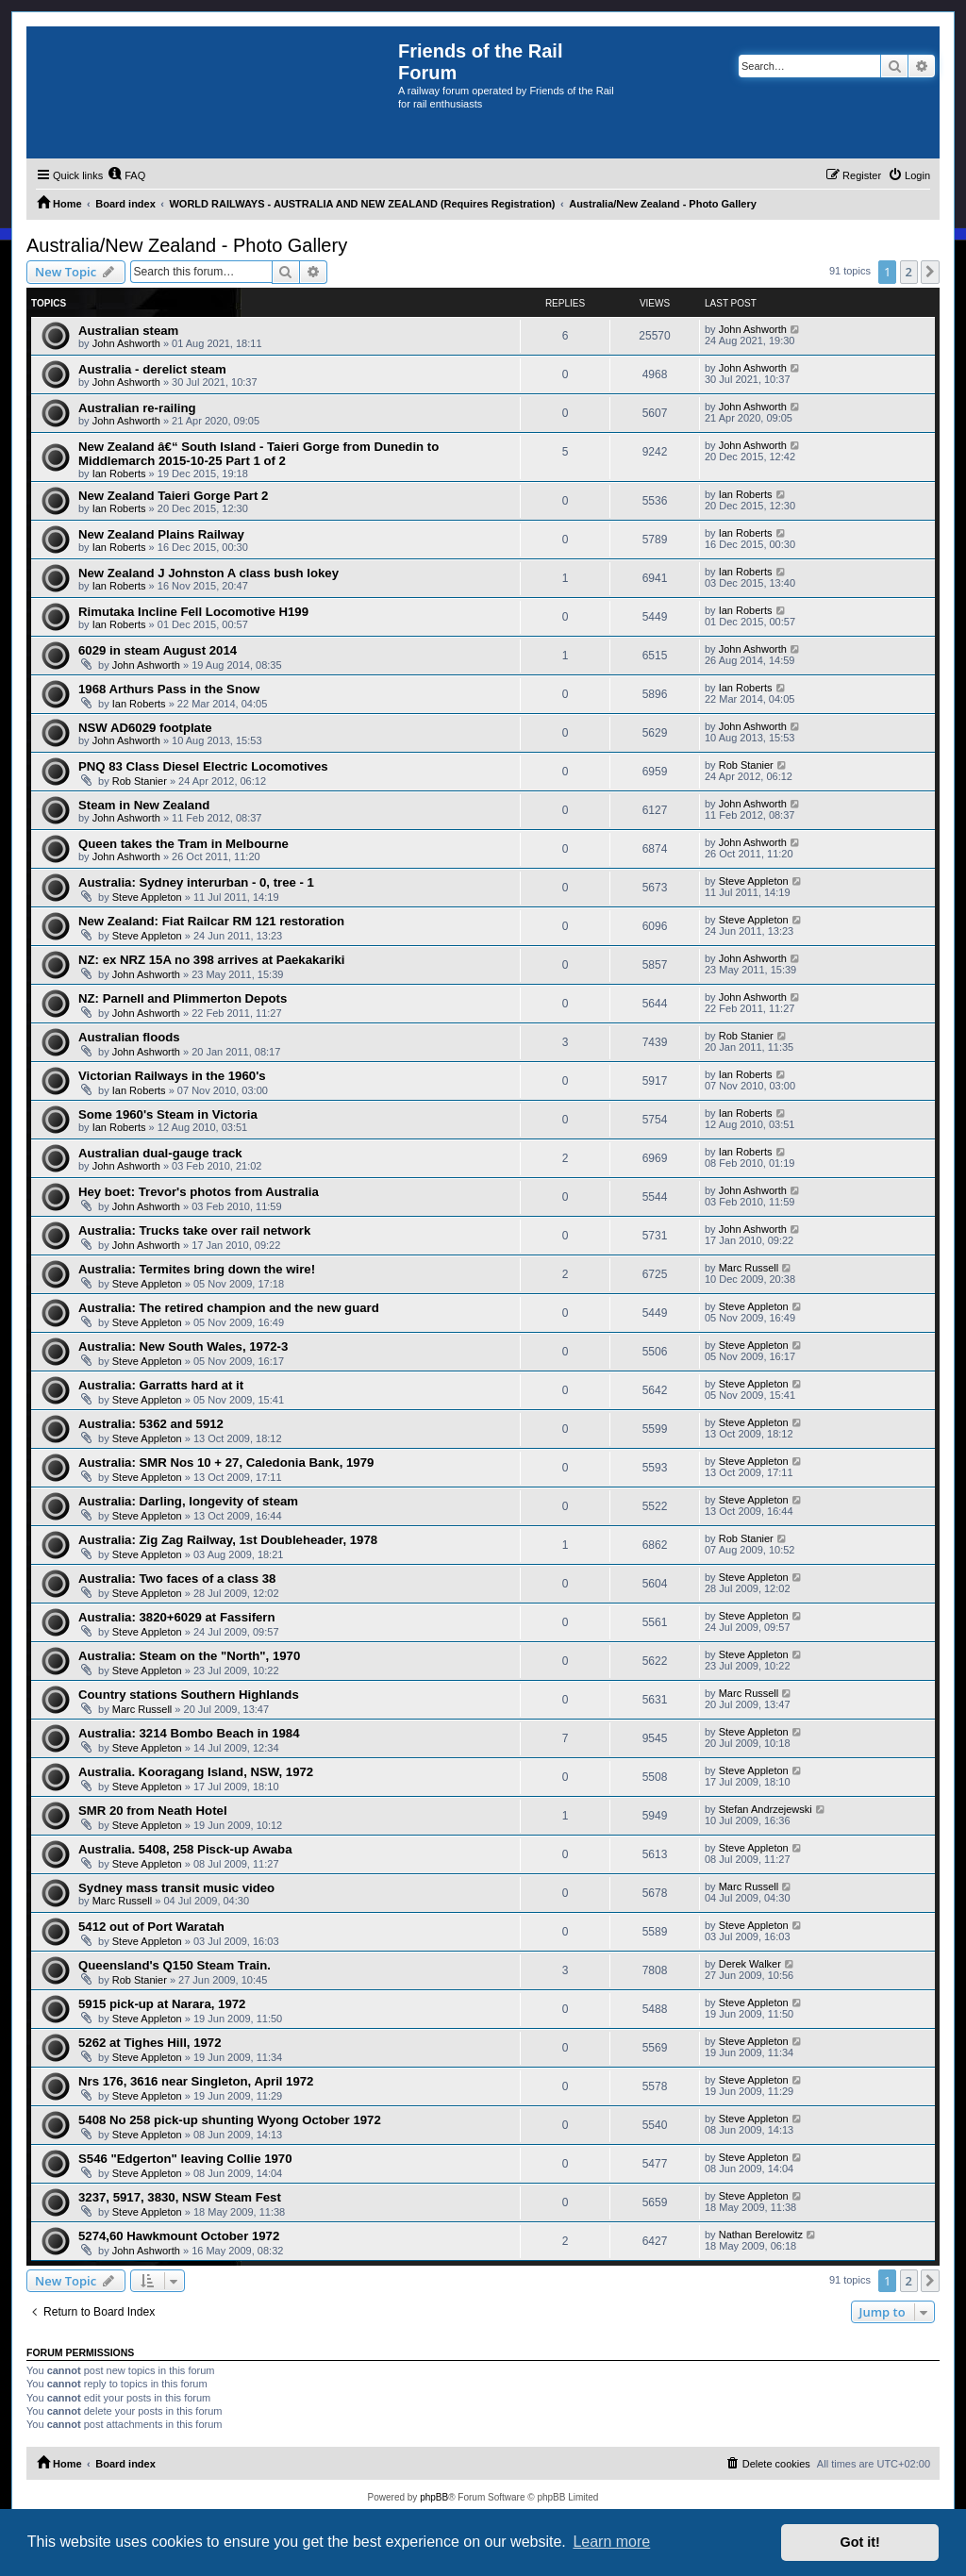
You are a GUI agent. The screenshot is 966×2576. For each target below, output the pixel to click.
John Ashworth (126, 343)
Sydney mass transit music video (176, 1888)
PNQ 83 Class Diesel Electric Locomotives (203, 766)
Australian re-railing (137, 408)
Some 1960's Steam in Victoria (168, 1114)
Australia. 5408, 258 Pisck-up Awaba (185, 1849)
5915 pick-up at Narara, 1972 (161, 2004)
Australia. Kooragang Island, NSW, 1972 (195, 1772)
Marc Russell (749, 1267)
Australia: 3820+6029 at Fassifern (176, 1617)
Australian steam (128, 331)
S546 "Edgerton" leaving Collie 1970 (185, 2159)
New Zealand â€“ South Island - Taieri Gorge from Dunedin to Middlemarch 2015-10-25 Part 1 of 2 (258, 454)
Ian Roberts (119, 473)
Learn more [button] (611, 2542)
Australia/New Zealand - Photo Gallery (186, 245)
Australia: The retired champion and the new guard (228, 1308)
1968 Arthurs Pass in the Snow (168, 689)
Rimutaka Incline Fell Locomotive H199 (193, 612)
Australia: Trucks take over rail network (194, 1230)
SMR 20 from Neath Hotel (152, 1810)
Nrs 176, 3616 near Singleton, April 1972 (195, 2081)
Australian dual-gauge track (160, 1153)
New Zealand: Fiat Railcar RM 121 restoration (211, 921)
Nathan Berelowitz (761, 2234)
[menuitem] (126, 175)
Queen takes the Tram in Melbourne (183, 844)
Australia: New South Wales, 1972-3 (183, 1346)
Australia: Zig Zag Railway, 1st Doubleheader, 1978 (227, 1540)
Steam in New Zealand (143, 805)
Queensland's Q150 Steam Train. (174, 1965)
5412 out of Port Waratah (151, 1927)
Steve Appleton (147, 897)
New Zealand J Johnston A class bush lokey (208, 573)
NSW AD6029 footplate (145, 728)
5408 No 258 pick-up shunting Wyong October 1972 (229, 2120)
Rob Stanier (139, 781)
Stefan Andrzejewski (765, 1809)
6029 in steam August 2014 (157, 650)
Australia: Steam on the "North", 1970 (189, 1656)
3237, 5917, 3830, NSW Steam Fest (179, 2197)
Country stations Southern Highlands (188, 1694)
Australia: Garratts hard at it (160, 1385)
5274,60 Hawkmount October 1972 (178, 2236)
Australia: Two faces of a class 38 (176, 1578)
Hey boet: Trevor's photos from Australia (198, 1192)
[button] (930, 271)
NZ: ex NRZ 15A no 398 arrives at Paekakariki (211, 960)
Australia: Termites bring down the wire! (196, 1269)
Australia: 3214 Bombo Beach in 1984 (189, 1733)
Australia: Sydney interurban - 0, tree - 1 (196, 882)
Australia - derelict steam (152, 369)
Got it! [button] (860, 2542)
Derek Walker (750, 1963)
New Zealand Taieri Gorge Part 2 (173, 496)
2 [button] (909, 271)
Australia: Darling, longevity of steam (188, 1501)
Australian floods (129, 1037)
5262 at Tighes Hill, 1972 (150, 2043)
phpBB (434, 2497)
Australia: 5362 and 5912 (151, 1424)
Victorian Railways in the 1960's (172, 1076)
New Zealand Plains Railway (161, 534)
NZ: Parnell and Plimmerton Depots (182, 998)
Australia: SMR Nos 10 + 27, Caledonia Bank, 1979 (226, 1462)
